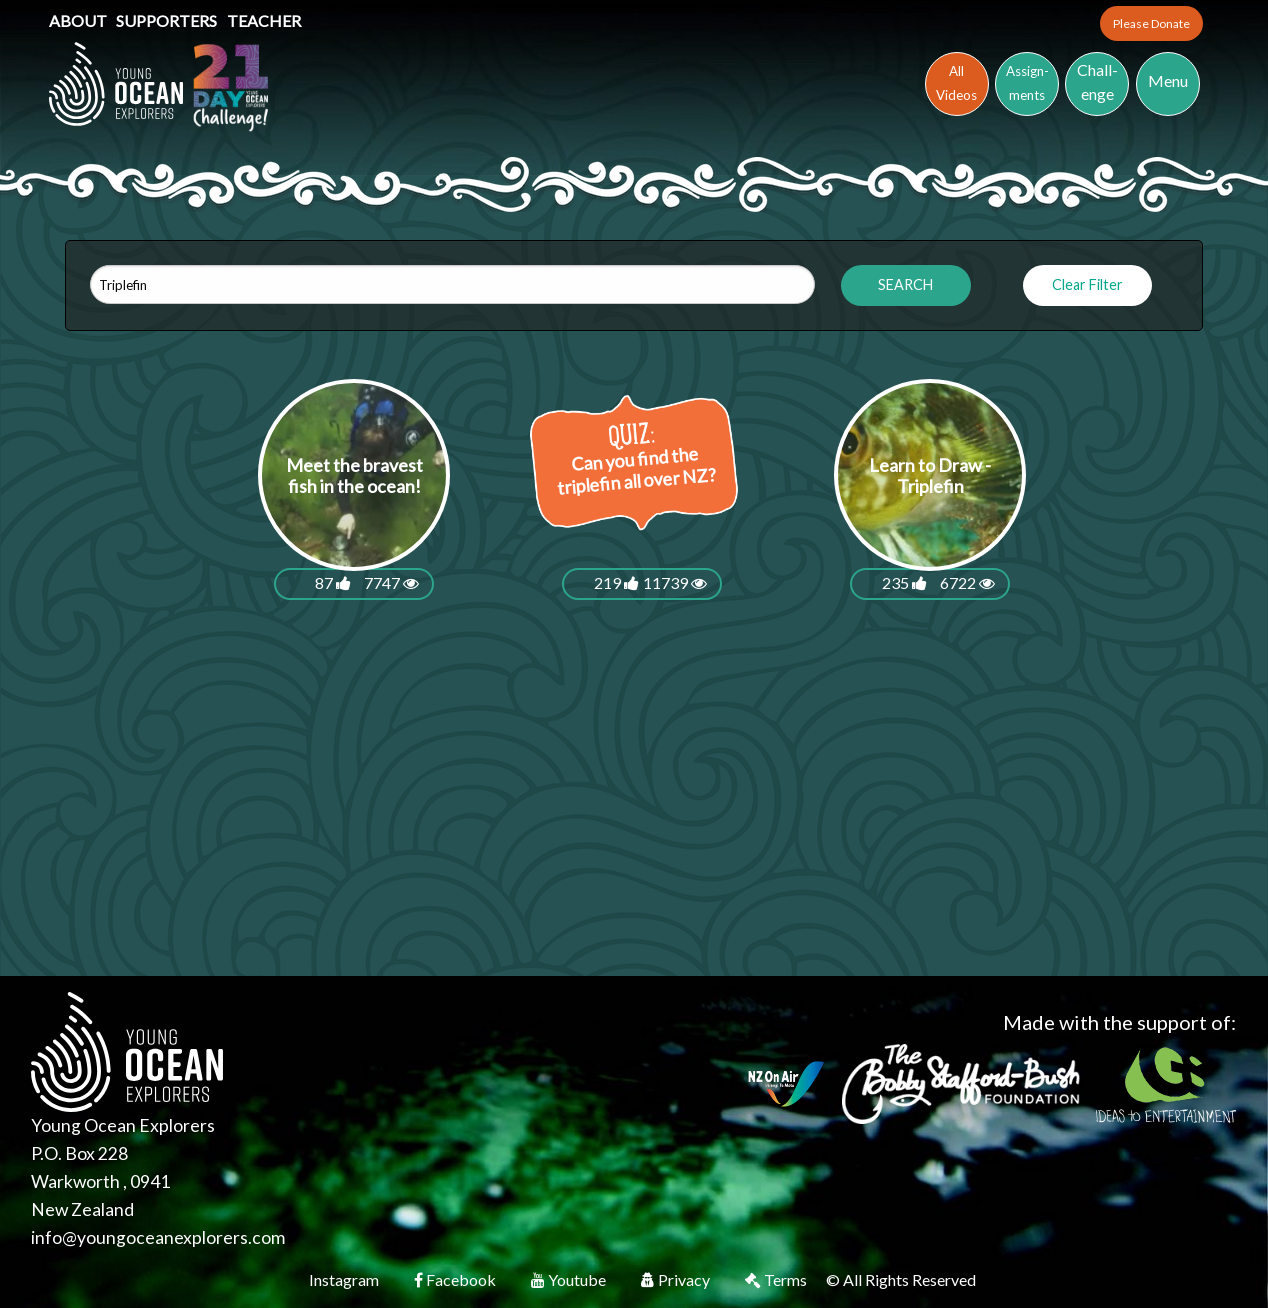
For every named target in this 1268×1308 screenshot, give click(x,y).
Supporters (168, 20)
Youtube (570, 1279)
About (79, 20)
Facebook (456, 1279)
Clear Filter (1087, 284)
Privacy (677, 1279)
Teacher (264, 20)
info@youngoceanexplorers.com (158, 1237)
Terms (777, 1279)
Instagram (345, 1279)
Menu (1168, 80)
